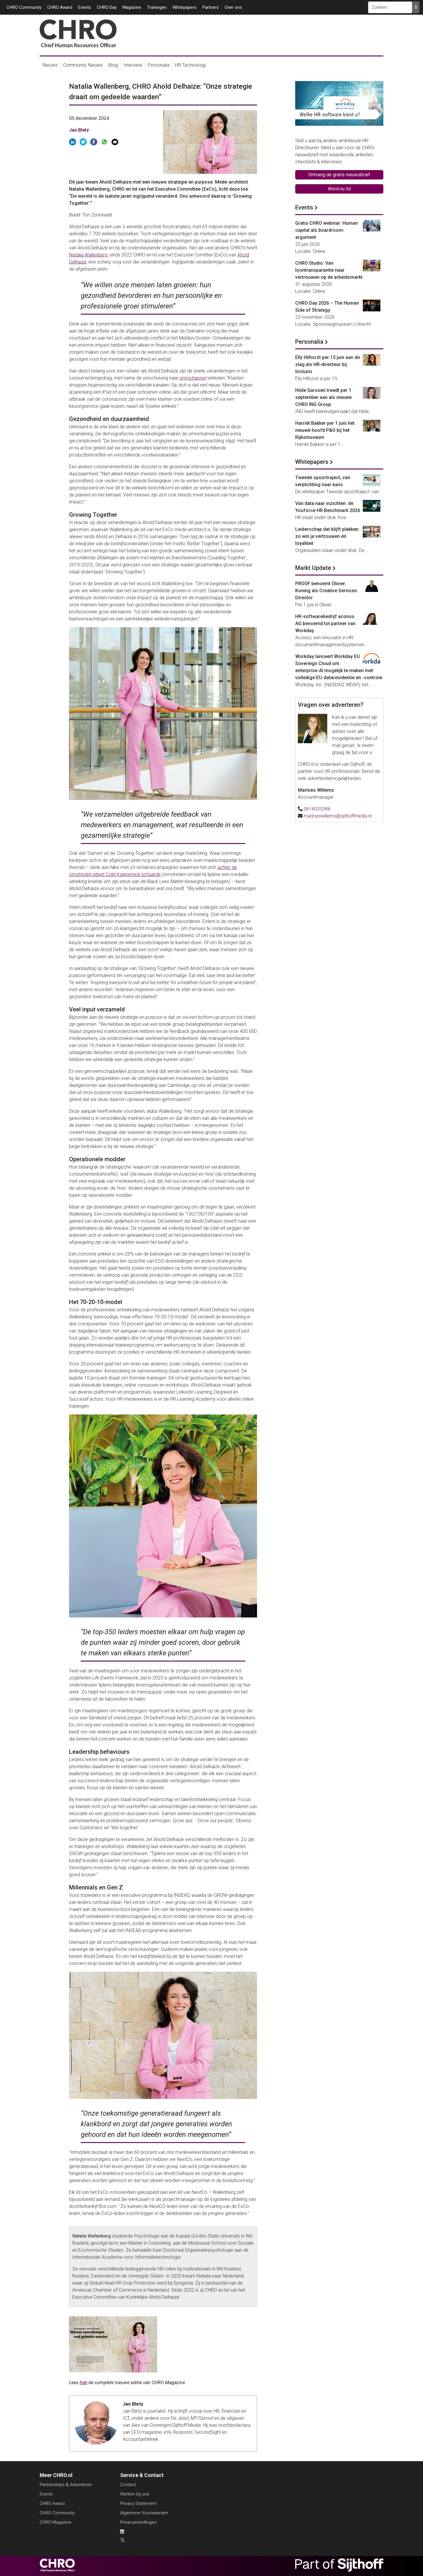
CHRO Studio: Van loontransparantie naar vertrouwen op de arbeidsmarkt (328, 270)
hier (83, 2382)
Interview (132, 65)
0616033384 (317, 809)
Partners (210, 7)
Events (84, 7)
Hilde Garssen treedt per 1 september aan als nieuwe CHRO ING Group (323, 397)
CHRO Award (59, 7)
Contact (128, 2484)
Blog (113, 65)
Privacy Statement (138, 2503)
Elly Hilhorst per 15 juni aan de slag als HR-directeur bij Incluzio (327, 364)
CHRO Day (107, 7)
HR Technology (190, 65)
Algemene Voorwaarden (144, 2512)
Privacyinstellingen (138, 2522)
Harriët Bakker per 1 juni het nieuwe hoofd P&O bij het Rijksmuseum (325, 430)
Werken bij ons (134, 2494)
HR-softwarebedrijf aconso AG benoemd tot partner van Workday (325, 623)
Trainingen (157, 7)
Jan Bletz (79, 130)
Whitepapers (184, 7)
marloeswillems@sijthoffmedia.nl (338, 816)
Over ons (233, 7)
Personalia (158, 65)
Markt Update (313, 567)
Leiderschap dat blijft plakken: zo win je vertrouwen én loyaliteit (327, 536)
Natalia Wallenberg (88, 255)
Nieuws (50, 65)
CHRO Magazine (55, 2522)
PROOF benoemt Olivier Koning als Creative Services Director (326, 590)
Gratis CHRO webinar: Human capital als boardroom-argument (326, 230)
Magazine (131, 7)
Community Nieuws (83, 65)
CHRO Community (23, 7)
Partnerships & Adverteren (66, 2484)
